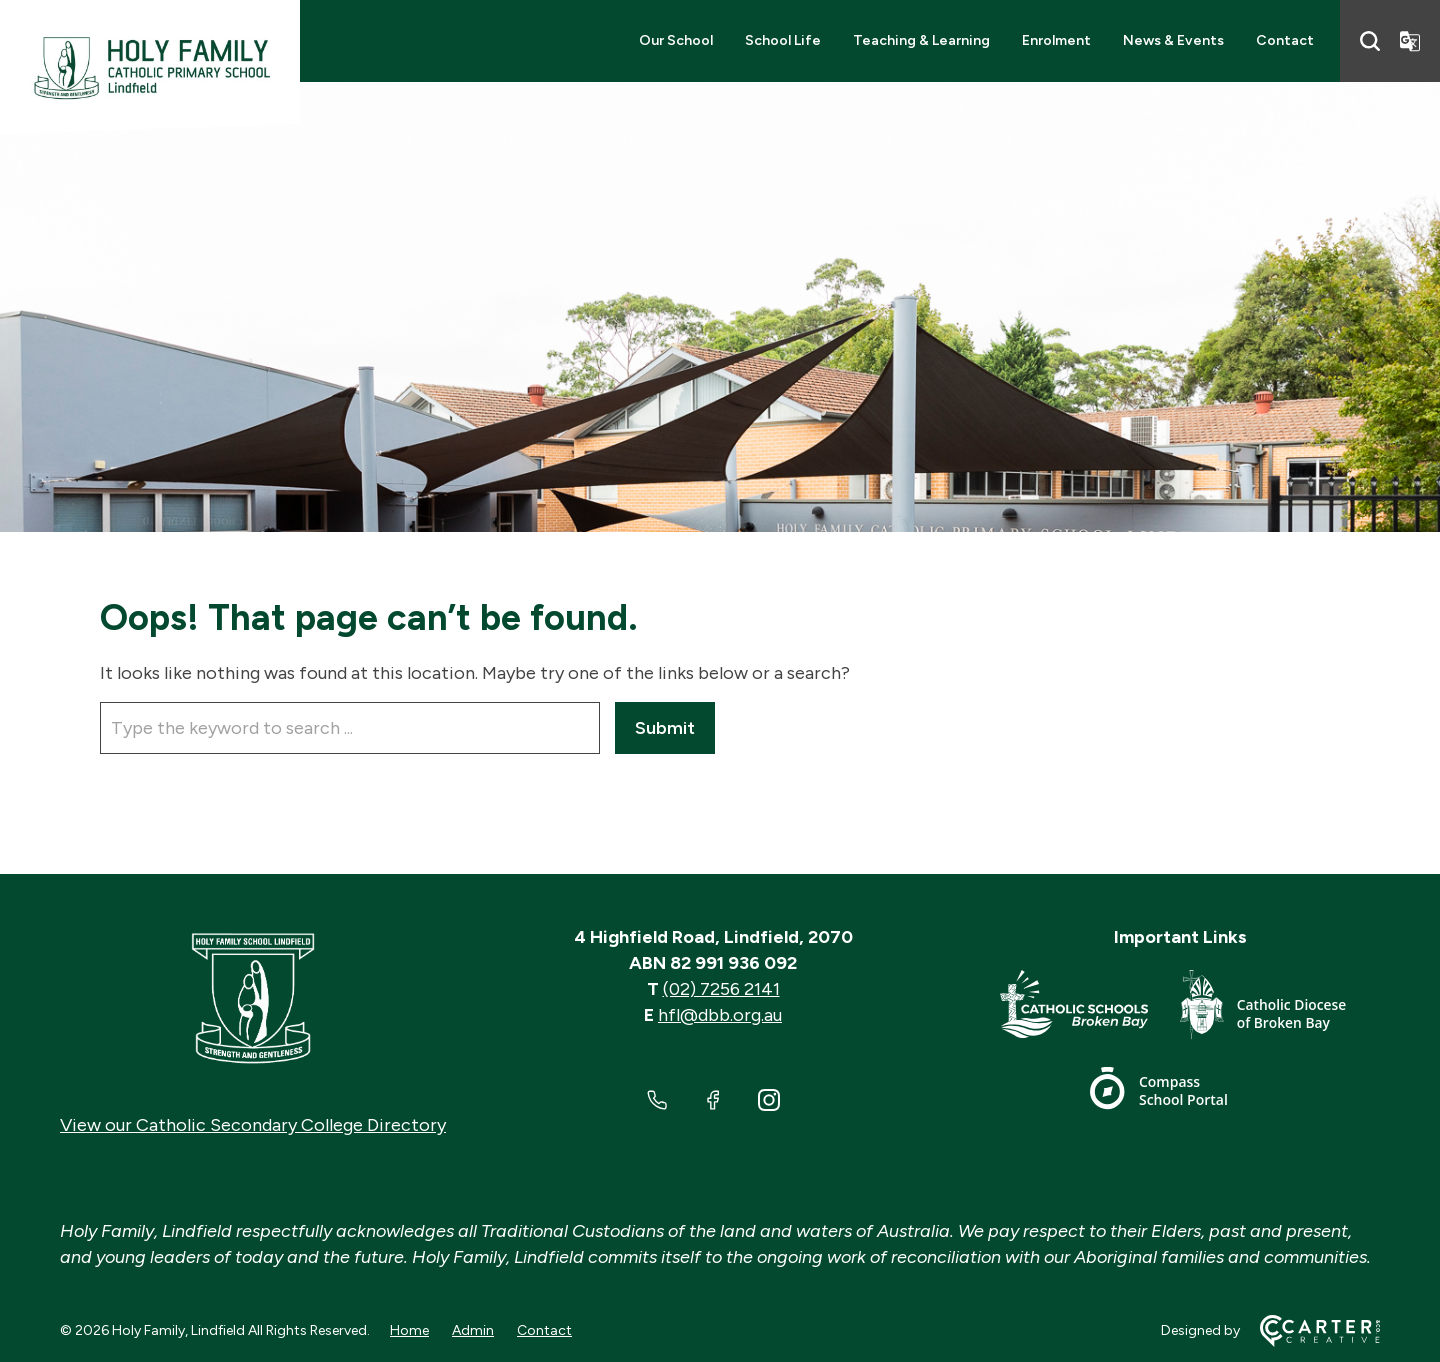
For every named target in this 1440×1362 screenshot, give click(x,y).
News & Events (1173, 40)
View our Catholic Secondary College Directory (253, 1125)
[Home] (253, 999)
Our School (676, 40)
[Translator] (1410, 41)
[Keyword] (350, 728)
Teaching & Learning (921, 40)
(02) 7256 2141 (721, 989)
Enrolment (1056, 40)
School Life (783, 40)
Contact (1285, 40)
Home (409, 1330)
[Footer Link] (1090, 1008)
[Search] (1370, 41)
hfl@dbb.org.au (720, 1015)
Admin (473, 1330)
